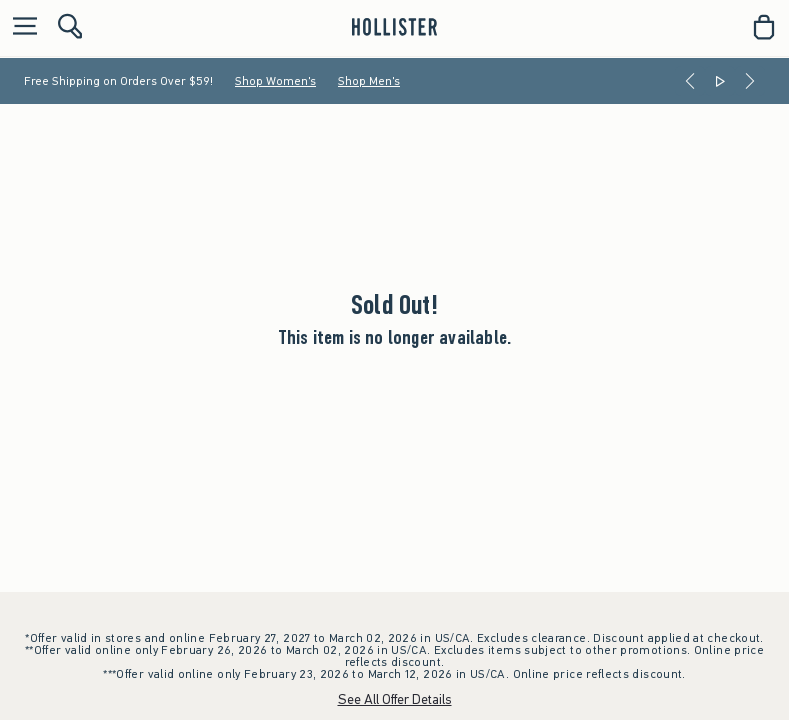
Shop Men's (369, 81)
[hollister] (394, 27)
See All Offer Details (395, 699)
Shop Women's (275, 81)
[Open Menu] (20, 27)
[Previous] (690, 81)
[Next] (750, 81)
